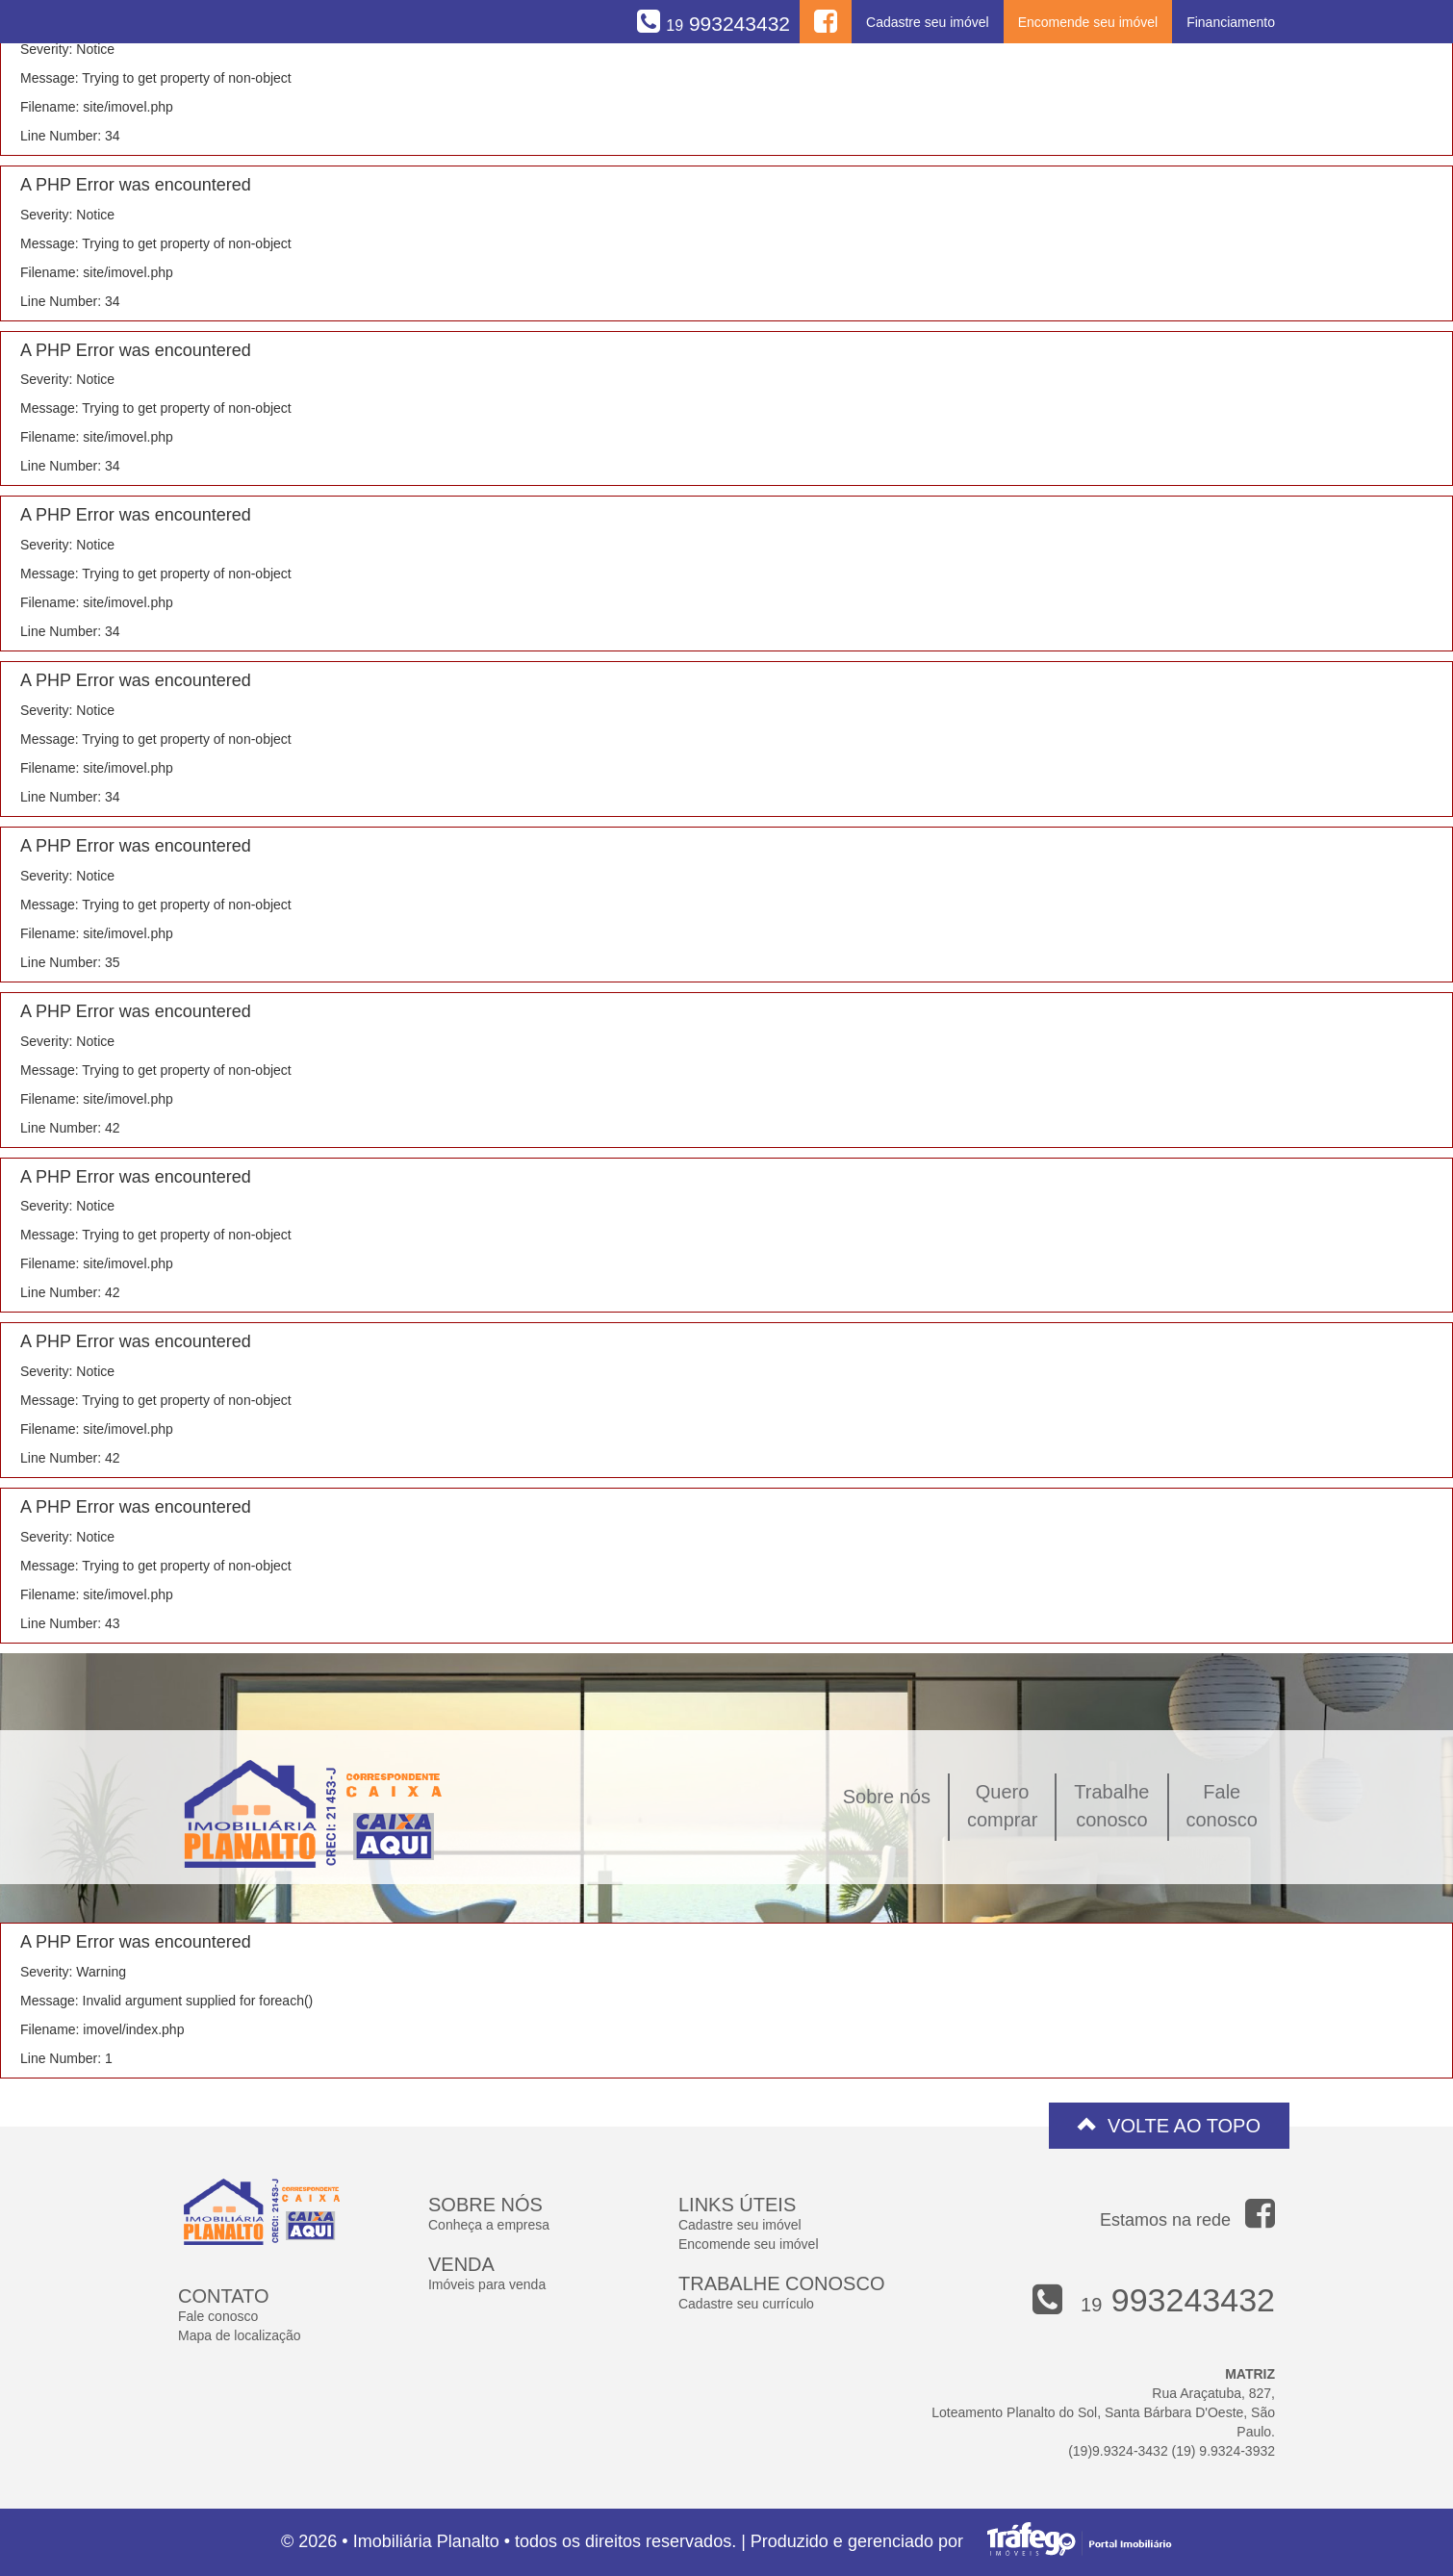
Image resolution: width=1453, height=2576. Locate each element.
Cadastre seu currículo (746, 2303)
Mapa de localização (239, 2335)
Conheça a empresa (488, 2224)
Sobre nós (886, 1796)
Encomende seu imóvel (1088, 22)
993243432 (728, 24)
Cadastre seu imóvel (927, 22)
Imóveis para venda (487, 2284)
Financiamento (1230, 22)
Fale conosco (218, 2316)
